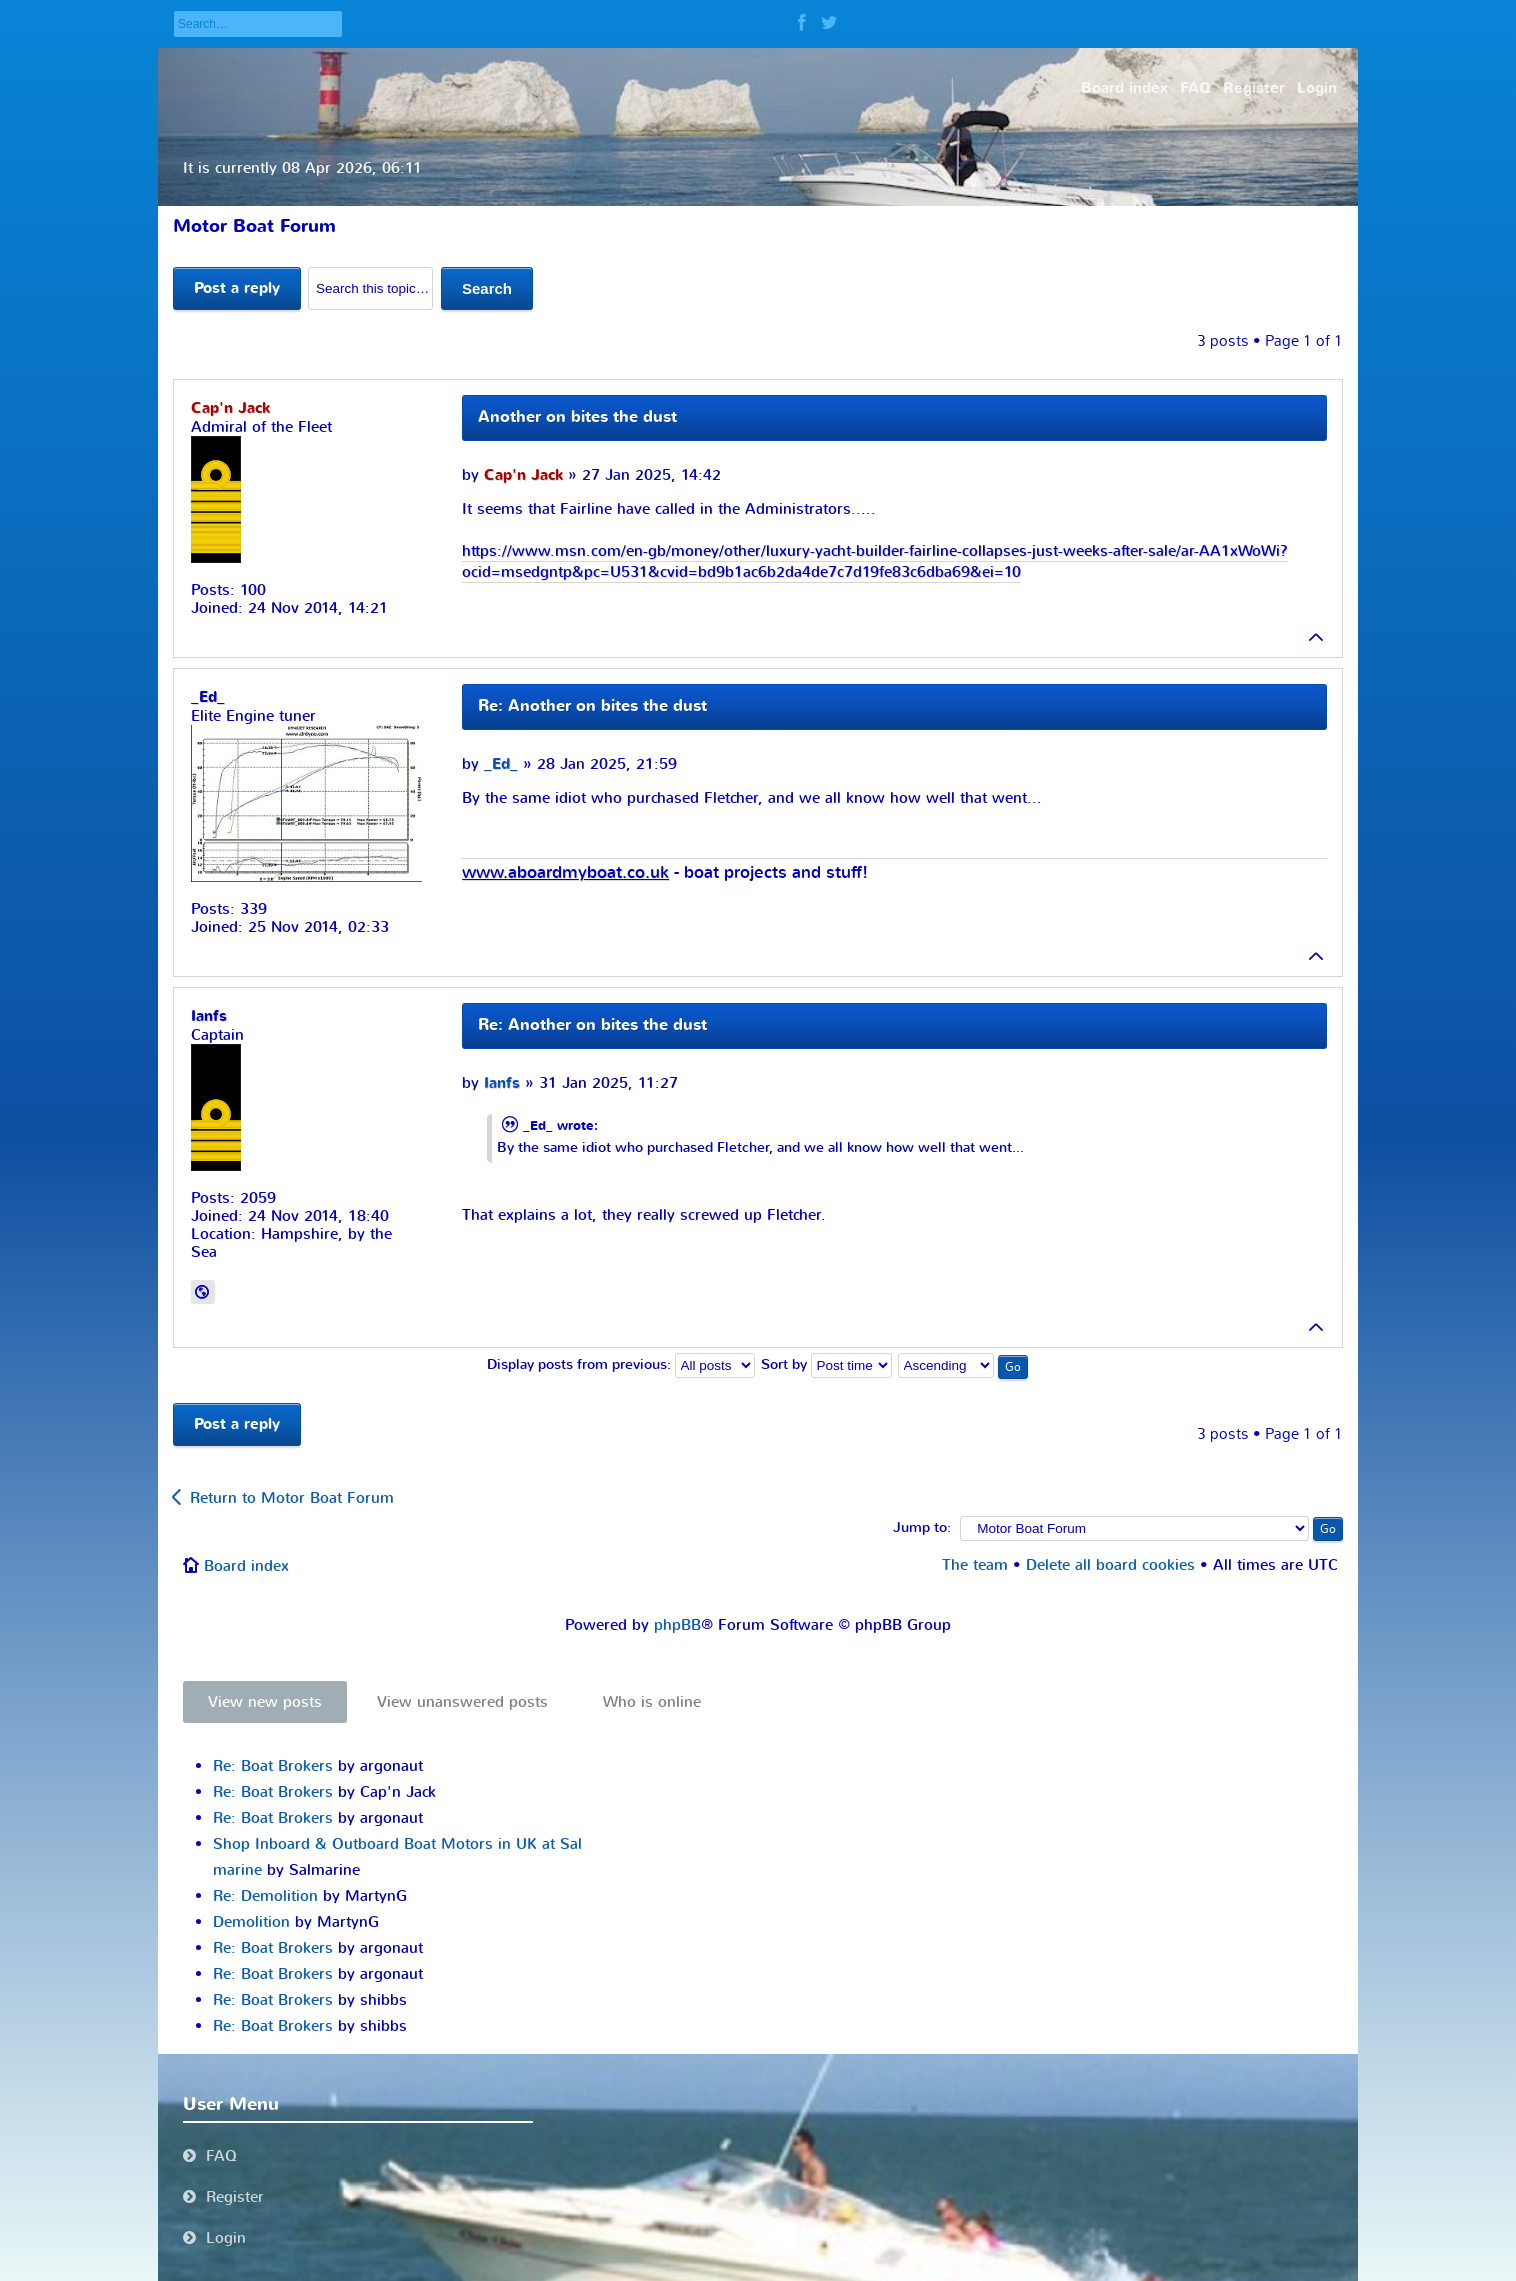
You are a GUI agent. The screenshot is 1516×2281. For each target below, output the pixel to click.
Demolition (251, 1922)
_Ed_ (501, 764)
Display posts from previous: (621, 1365)
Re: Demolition (265, 1896)
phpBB (677, 1625)
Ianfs (502, 1083)
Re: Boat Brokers (273, 1766)
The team (975, 1565)
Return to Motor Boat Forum (292, 1498)
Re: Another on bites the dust (592, 706)
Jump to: (922, 1528)
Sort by (826, 1365)
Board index (246, 1566)
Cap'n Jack (523, 475)
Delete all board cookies (1110, 1565)
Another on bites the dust (577, 417)
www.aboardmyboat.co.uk (565, 873)
